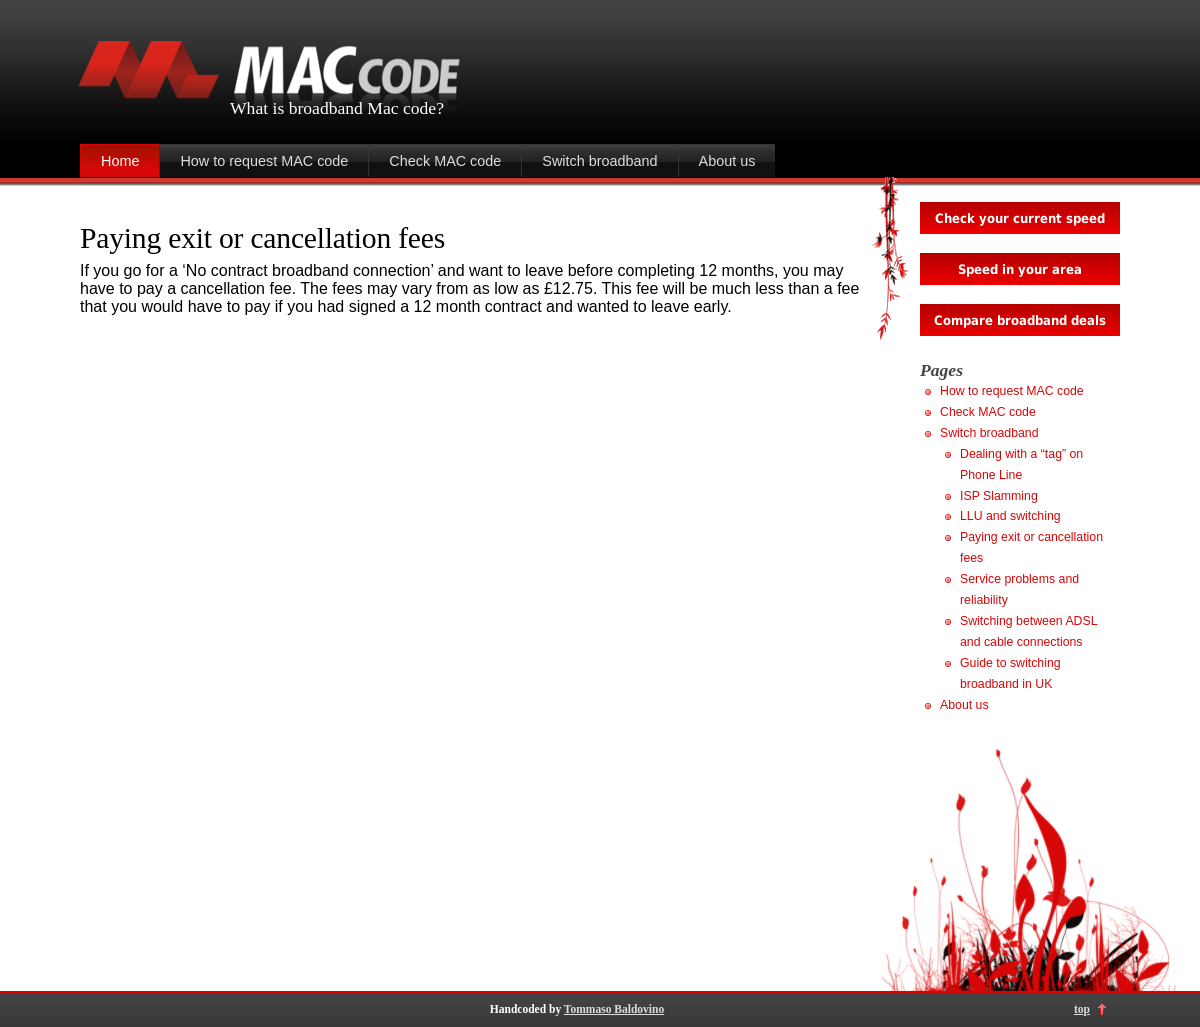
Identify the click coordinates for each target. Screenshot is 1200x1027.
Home (120, 161)
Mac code (401, 108)
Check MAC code (445, 161)
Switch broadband (599, 161)
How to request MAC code (264, 161)
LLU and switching (1010, 516)
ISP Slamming (999, 496)
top (1082, 1009)
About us (727, 161)
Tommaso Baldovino (614, 1009)
